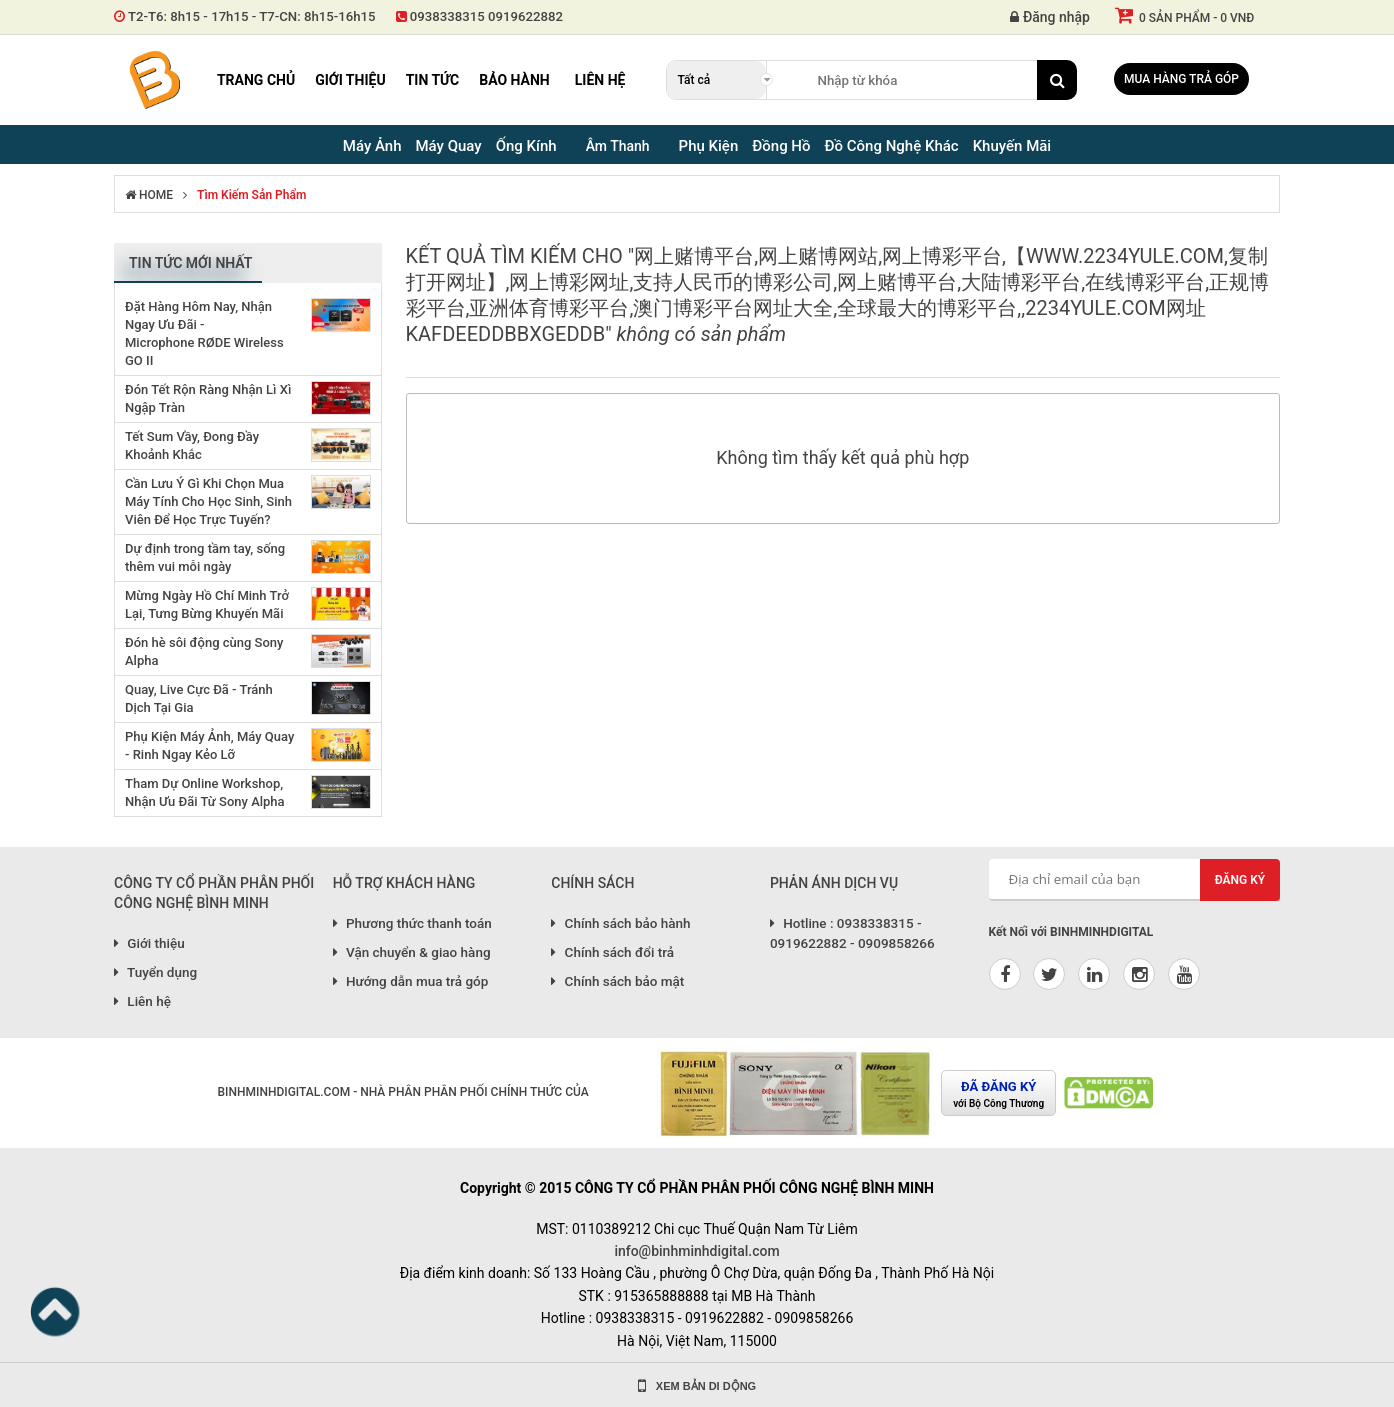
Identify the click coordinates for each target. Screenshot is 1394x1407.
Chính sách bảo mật (617, 981)
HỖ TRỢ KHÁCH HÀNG (404, 883)
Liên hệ (600, 80)
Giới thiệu (350, 80)
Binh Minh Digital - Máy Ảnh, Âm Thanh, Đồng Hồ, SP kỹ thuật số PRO (154, 80)
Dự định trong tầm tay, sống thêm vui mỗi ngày (205, 557)
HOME (149, 195)
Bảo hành (514, 80)
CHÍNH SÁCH (592, 883)
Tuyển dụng (155, 972)
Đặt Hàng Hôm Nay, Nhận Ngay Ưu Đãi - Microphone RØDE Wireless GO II (204, 333)
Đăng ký (1240, 880)
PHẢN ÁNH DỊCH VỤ (834, 883)
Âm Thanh (618, 146)
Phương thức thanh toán (412, 923)
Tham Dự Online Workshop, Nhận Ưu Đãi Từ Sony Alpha (205, 792)
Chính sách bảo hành (620, 923)
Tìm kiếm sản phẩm (251, 195)
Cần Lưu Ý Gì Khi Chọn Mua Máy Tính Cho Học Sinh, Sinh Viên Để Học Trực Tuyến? (208, 501)
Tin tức (433, 80)
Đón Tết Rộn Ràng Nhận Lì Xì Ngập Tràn (208, 398)
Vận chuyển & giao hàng (412, 952)
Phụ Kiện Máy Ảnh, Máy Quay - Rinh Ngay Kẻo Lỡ (209, 745)
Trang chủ (256, 80)
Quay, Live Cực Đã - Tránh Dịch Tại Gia (199, 698)
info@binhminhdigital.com (696, 1251)
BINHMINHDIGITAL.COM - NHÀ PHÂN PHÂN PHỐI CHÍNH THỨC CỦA (402, 1092)
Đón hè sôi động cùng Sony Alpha (204, 651)
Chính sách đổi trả (612, 952)
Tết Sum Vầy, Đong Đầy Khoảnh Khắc (192, 445)
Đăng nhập (1050, 17)
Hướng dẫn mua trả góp (411, 981)
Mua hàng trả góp (1181, 79)
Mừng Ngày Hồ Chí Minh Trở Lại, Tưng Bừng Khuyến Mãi (207, 604)
